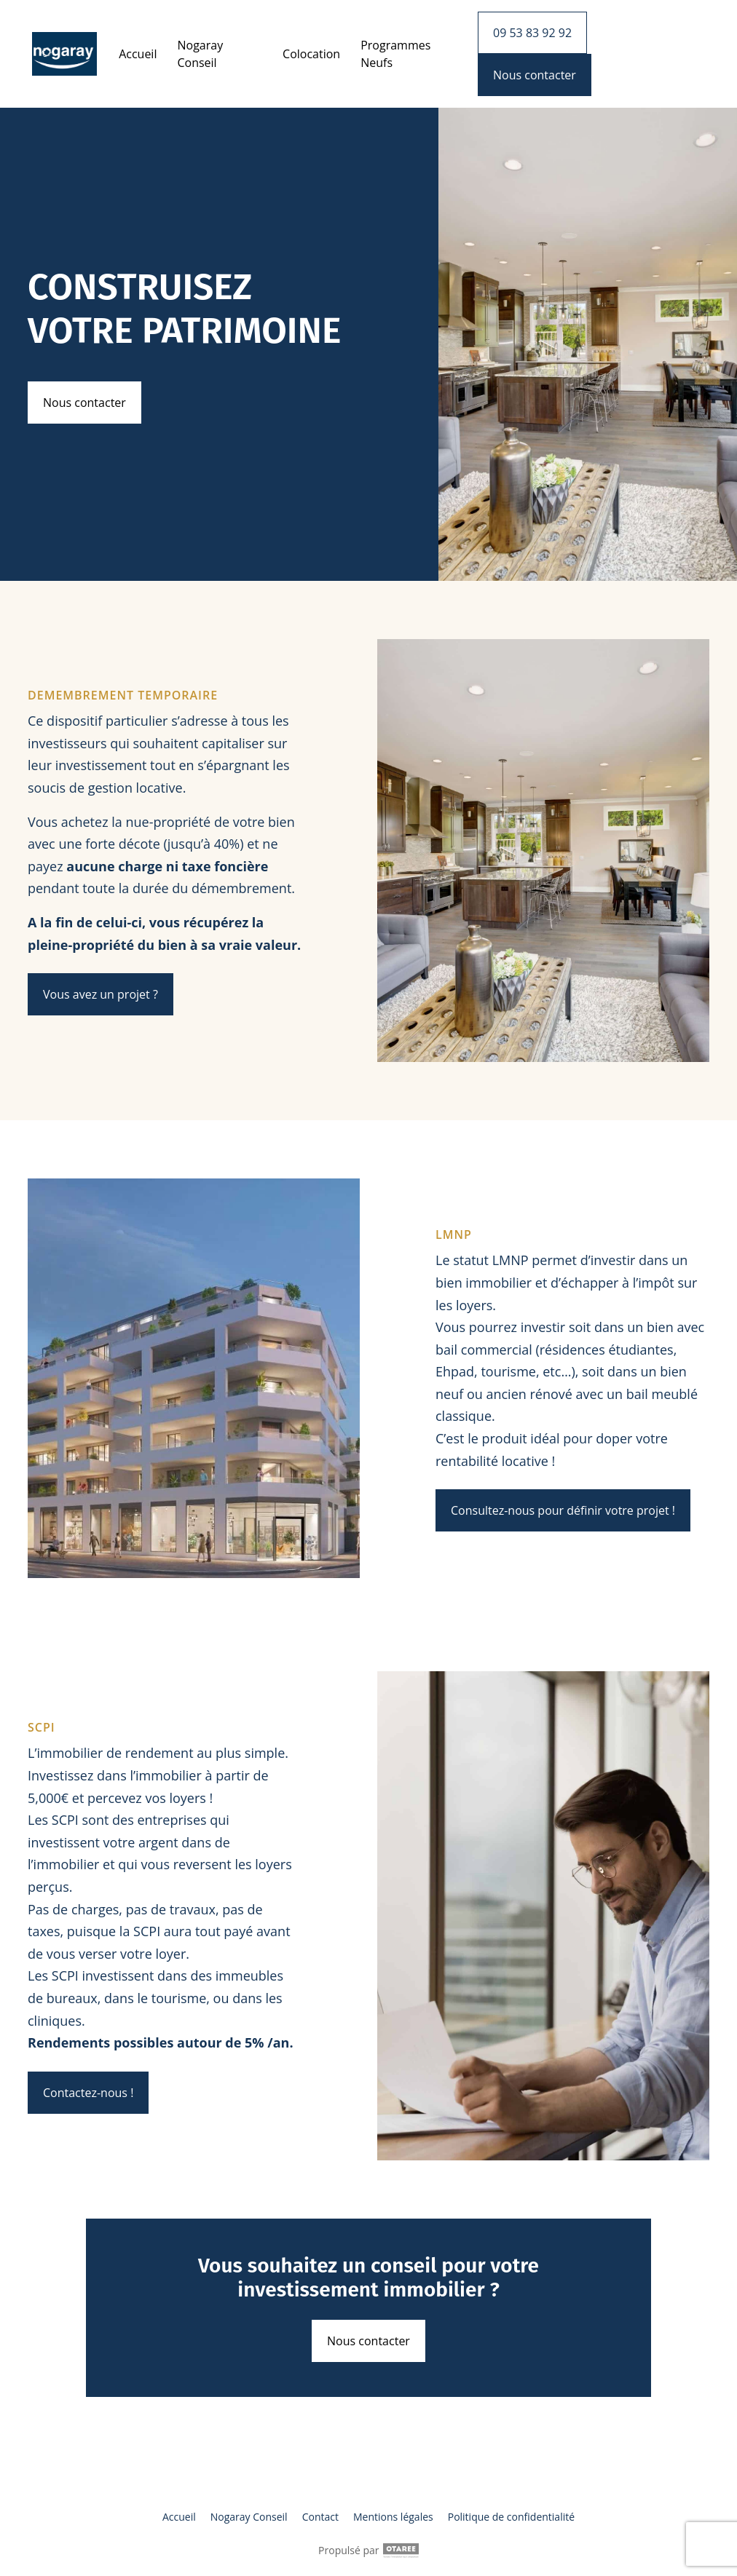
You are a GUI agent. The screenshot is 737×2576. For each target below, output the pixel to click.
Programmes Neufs (395, 54)
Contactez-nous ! (88, 2093)
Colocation (311, 54)
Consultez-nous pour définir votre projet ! (563, 1510)
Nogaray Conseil (200, 54)
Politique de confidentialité (511, 2517)
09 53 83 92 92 (532, 33)
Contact (320, 2517)
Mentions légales (393, 2517)
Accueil (138, 54)
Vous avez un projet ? (100, 994)
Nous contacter (84, 403)
